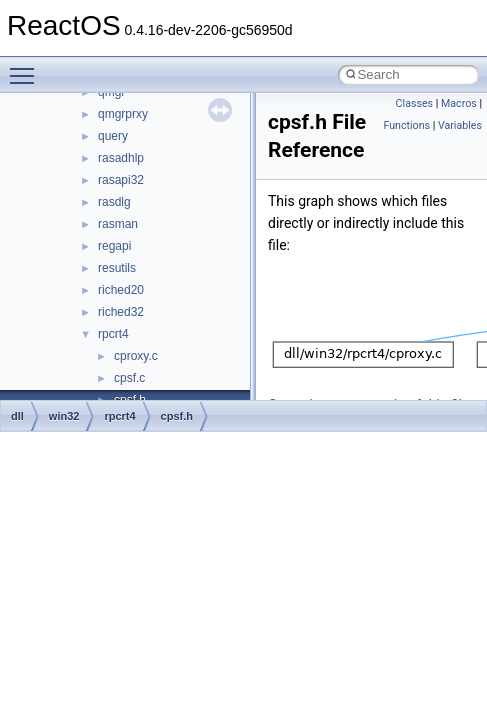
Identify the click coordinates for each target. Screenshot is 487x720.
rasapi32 (121, 180)
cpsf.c (129, 378)
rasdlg (114, 202)
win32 (64, 416)
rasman (118, 224)
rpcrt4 (113, 334)
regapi (114, 246)
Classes (414, 103)
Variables (460, 125)
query (113, 136)
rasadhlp (121, 158)
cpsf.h (177, 416)
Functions (406, 125)
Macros (459, 103)
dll (17, 416)
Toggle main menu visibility (27, 67)
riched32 (121, 312)
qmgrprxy (123, 114)
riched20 (121, 290)
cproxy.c (136, 356)
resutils (117, 268)
